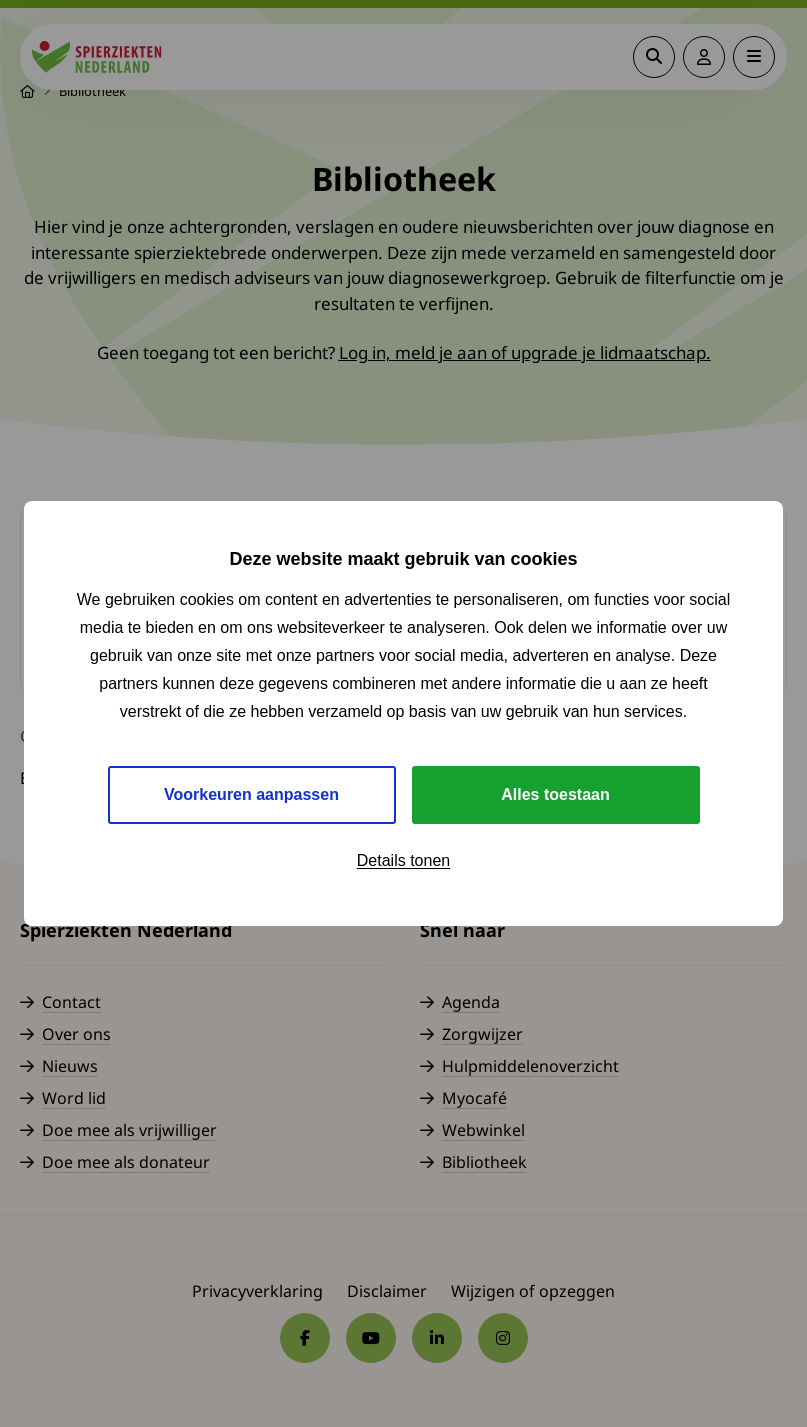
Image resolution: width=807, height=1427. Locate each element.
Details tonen (403, 860)
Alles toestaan (555, 794)
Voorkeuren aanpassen (251, 794)
